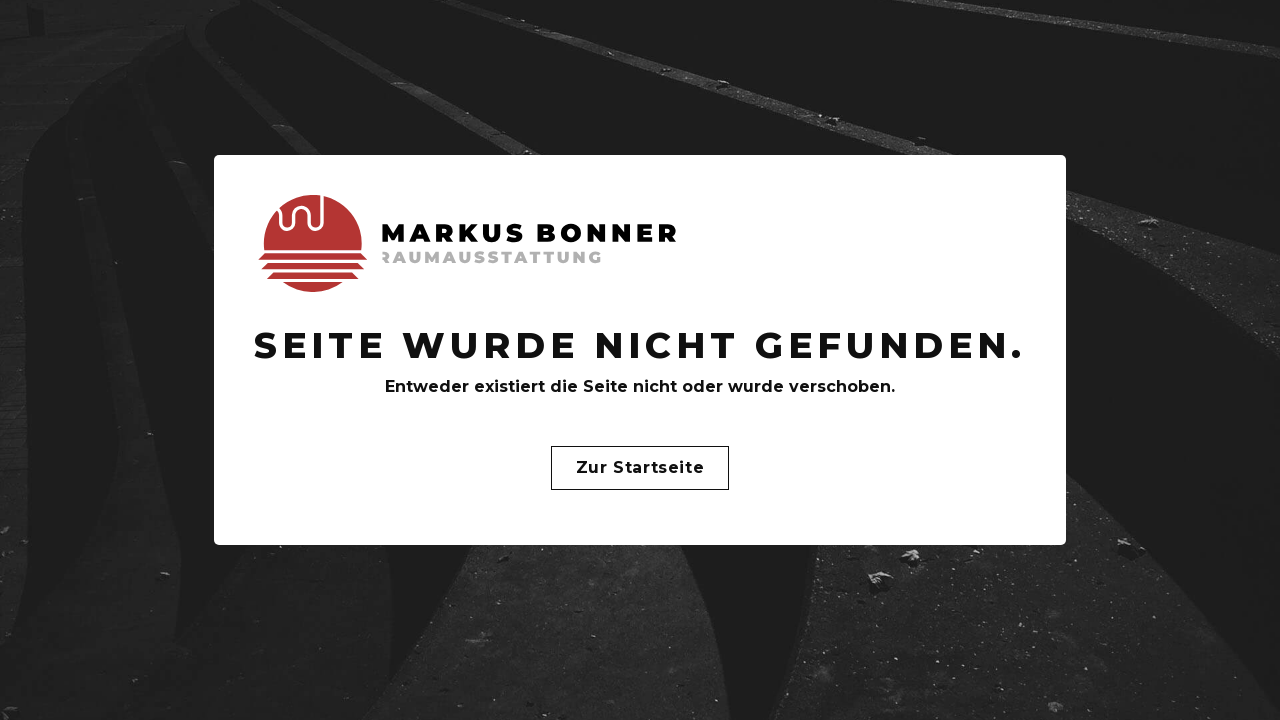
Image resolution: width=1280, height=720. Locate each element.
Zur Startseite (640, 467)
